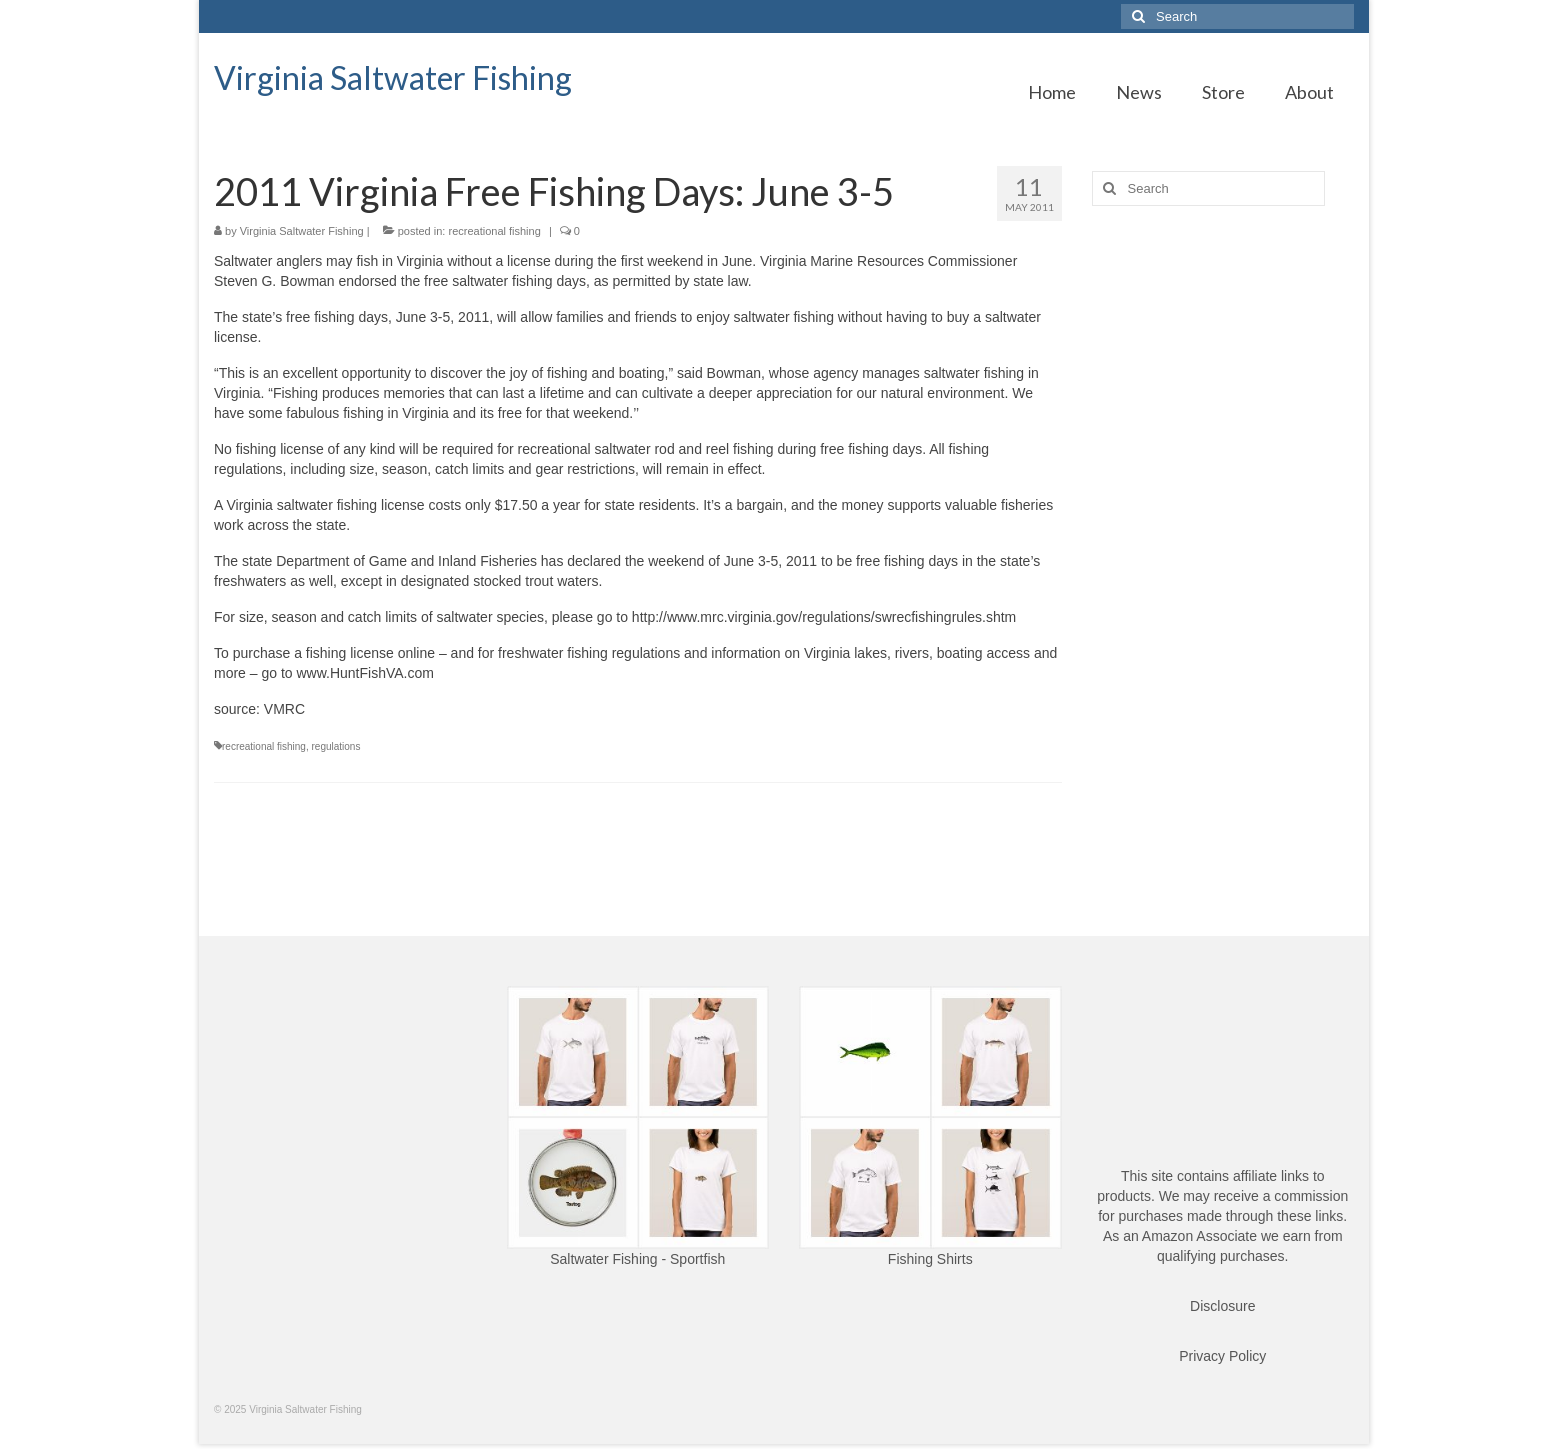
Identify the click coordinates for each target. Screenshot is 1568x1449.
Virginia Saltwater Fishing (393, 77)
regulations (336, 746)
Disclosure (1222, 1306)
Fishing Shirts (930, 1259)
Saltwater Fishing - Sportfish (637, 1259)
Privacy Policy (1222, 1356)
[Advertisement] (1223, 536)
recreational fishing (494, 231)
